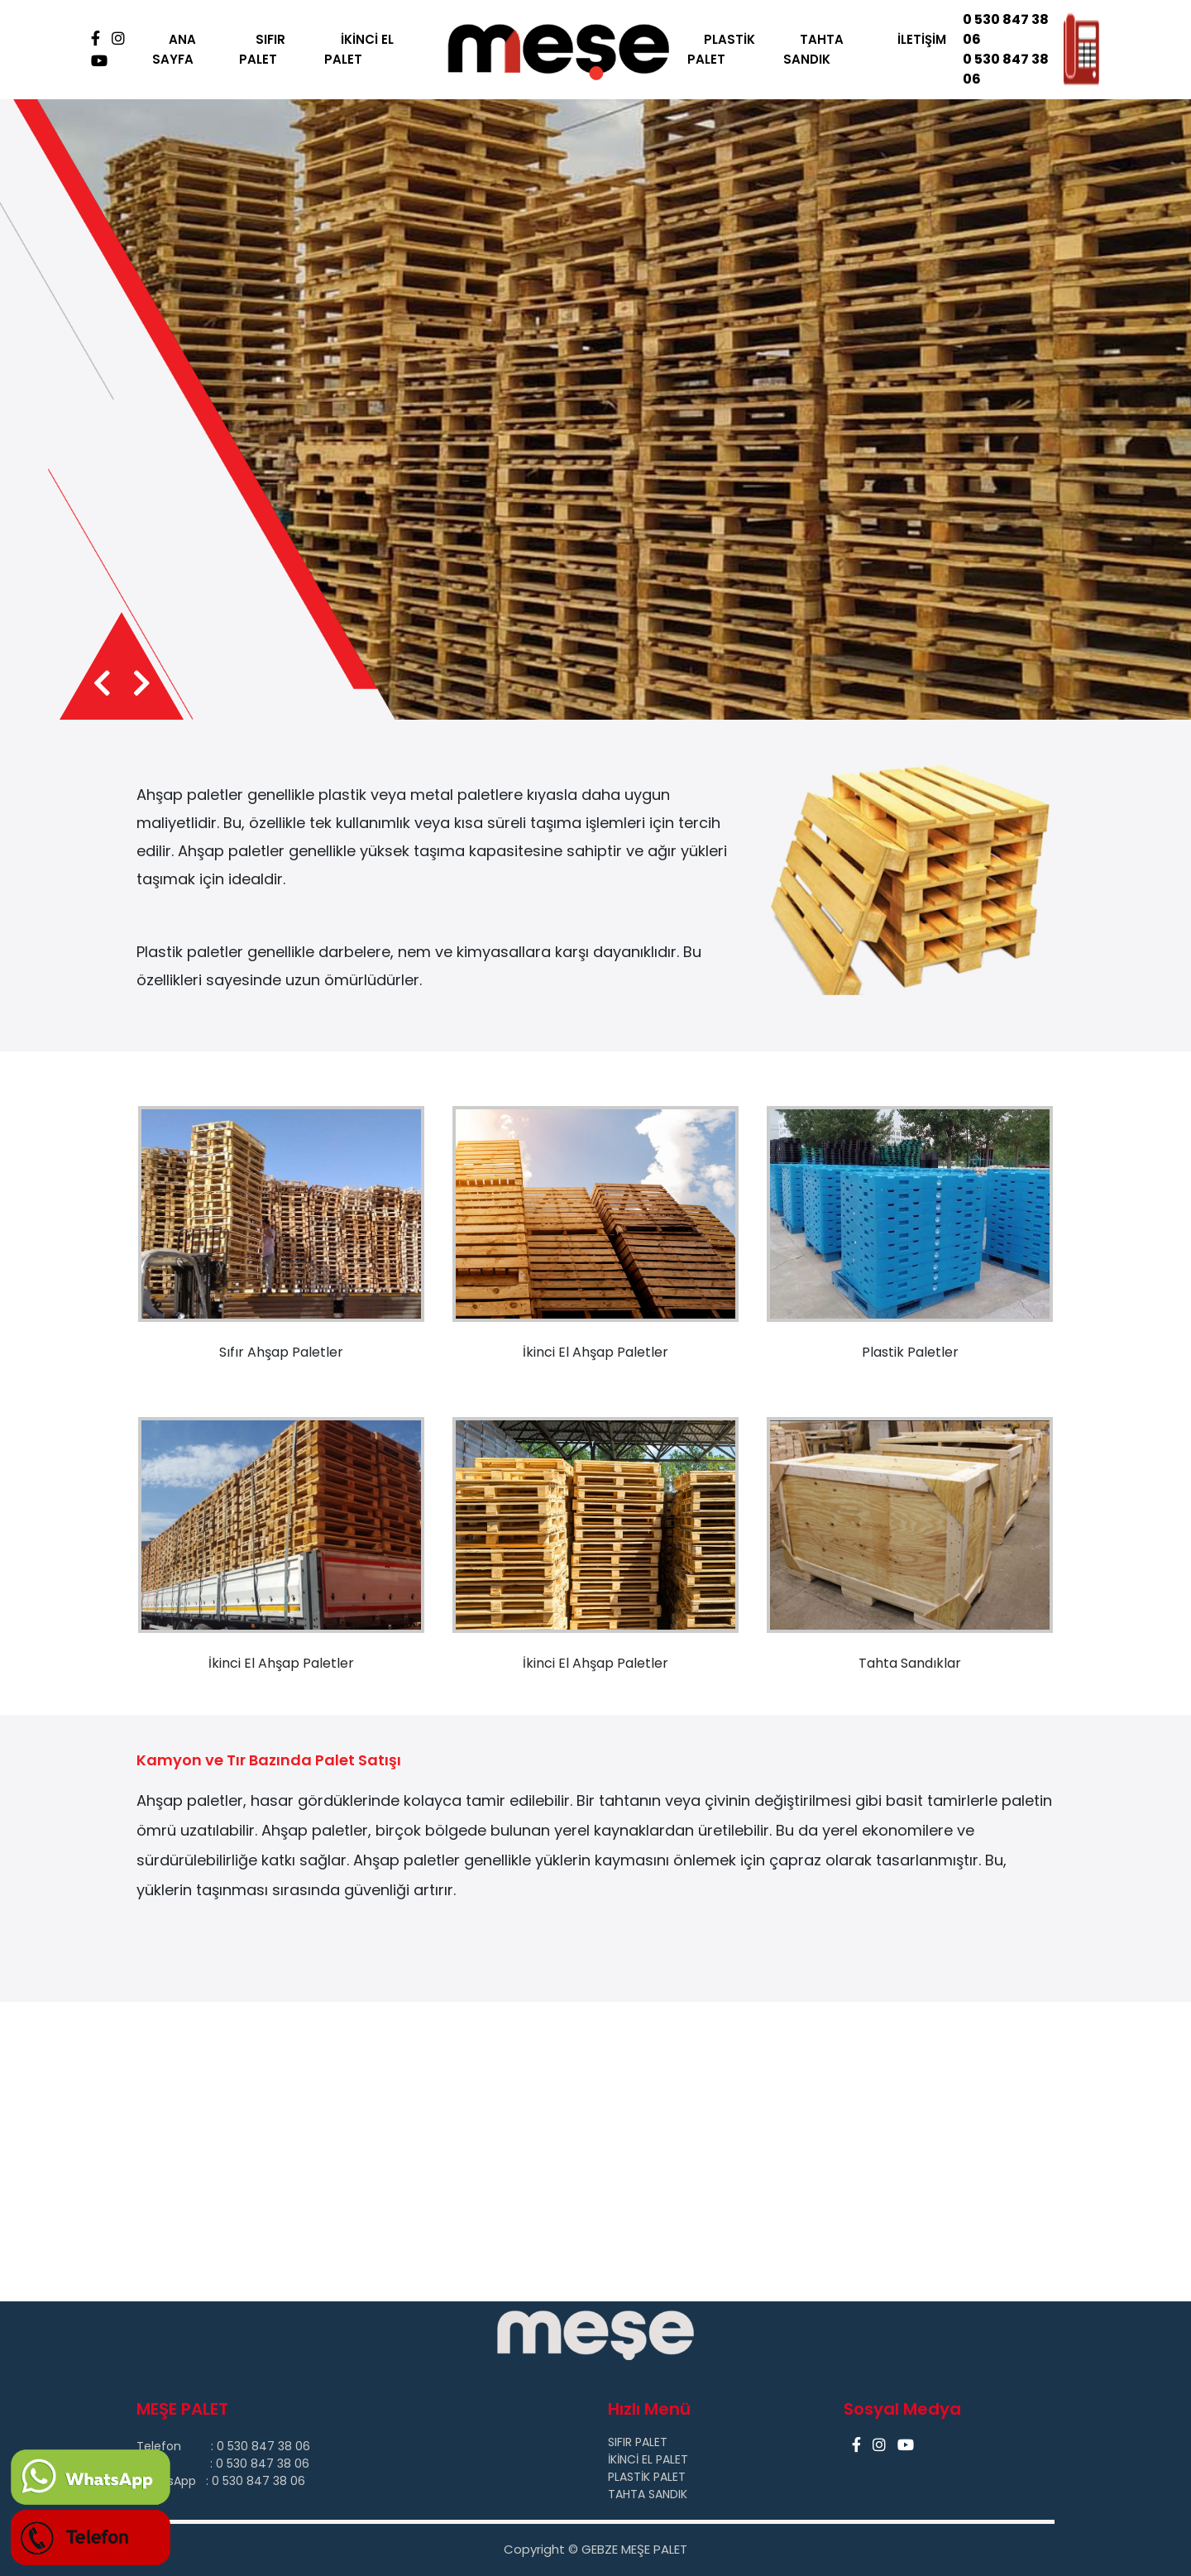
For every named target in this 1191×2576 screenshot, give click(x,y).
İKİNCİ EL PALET (359, 49)
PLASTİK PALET (721, 49)
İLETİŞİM (921, 39)
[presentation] (102, 684)
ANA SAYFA (174, 49)
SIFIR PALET (262, 49)
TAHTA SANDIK (813, 49)
